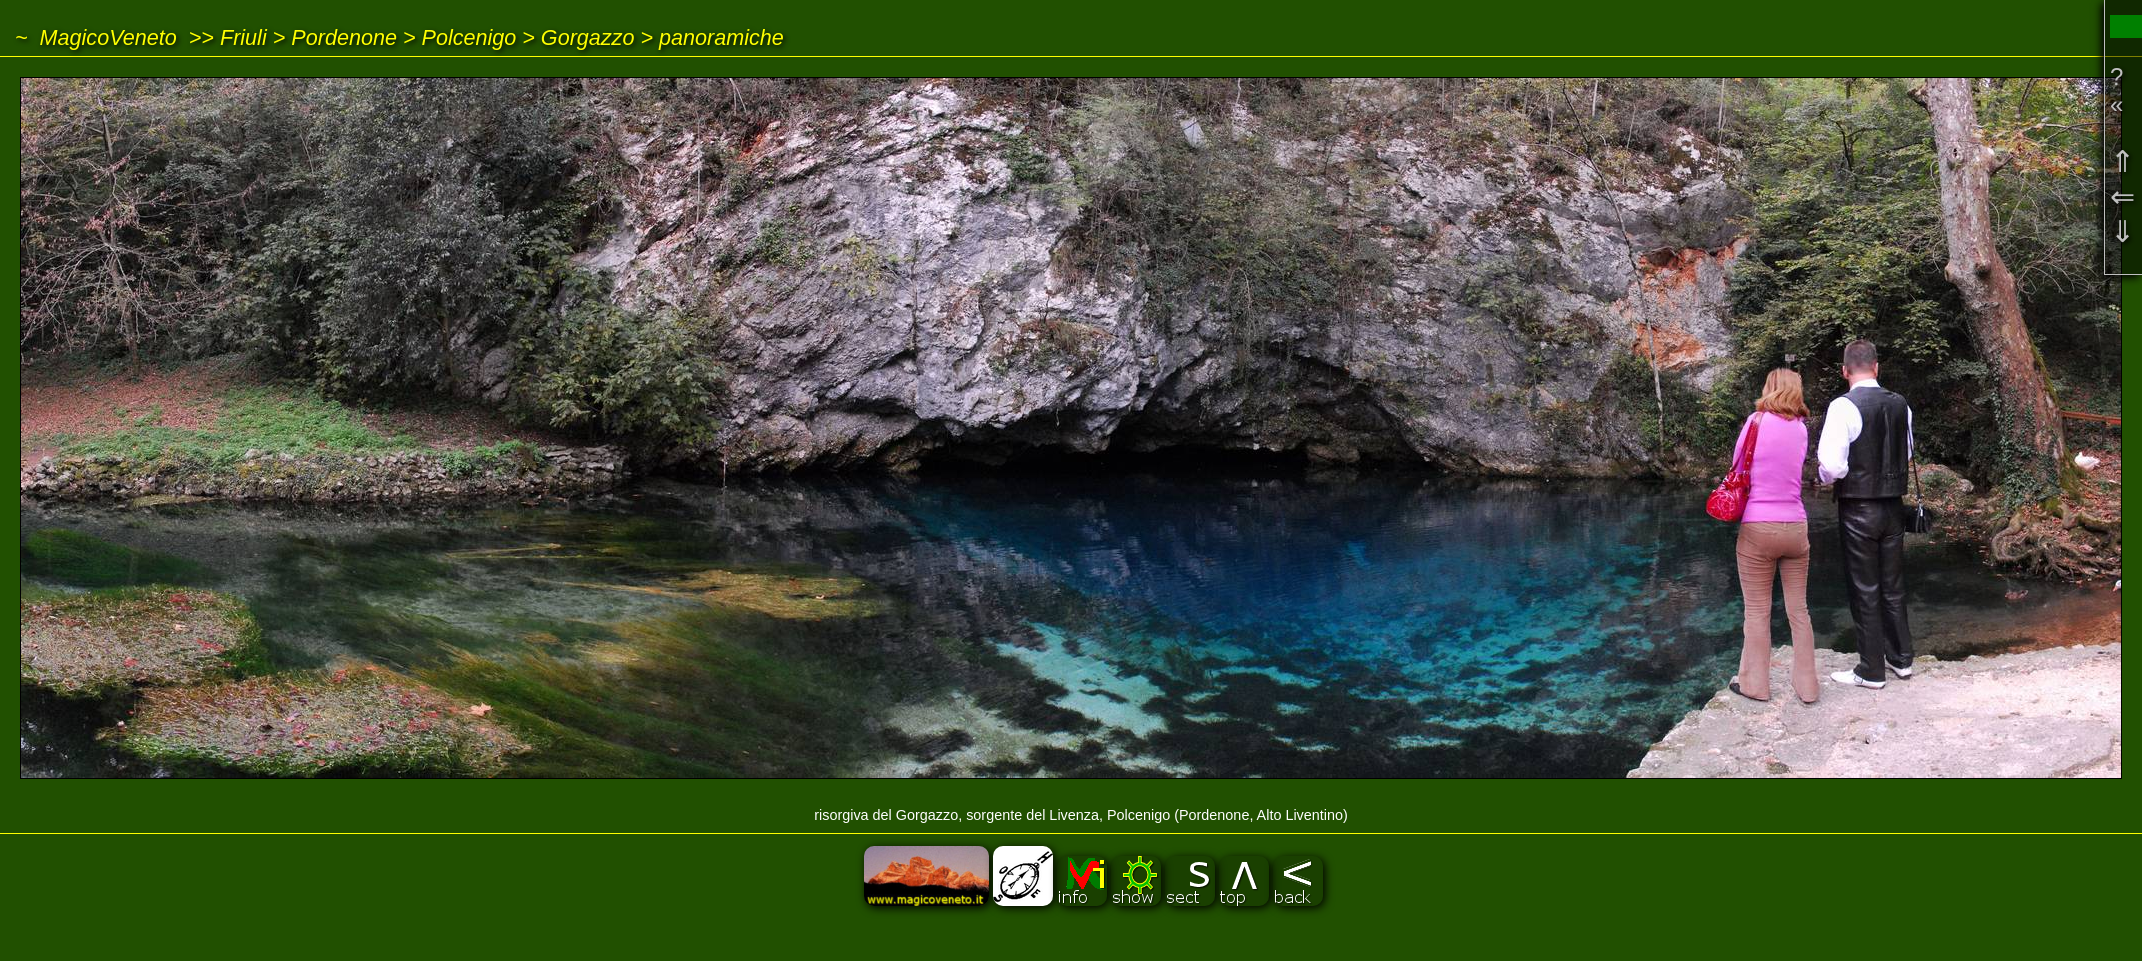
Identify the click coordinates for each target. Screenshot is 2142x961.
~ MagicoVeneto (96, 37)
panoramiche (721, 37)
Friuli (243, 37)
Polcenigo (468, 37)
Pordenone (344, 37)
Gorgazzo (588, 37)
